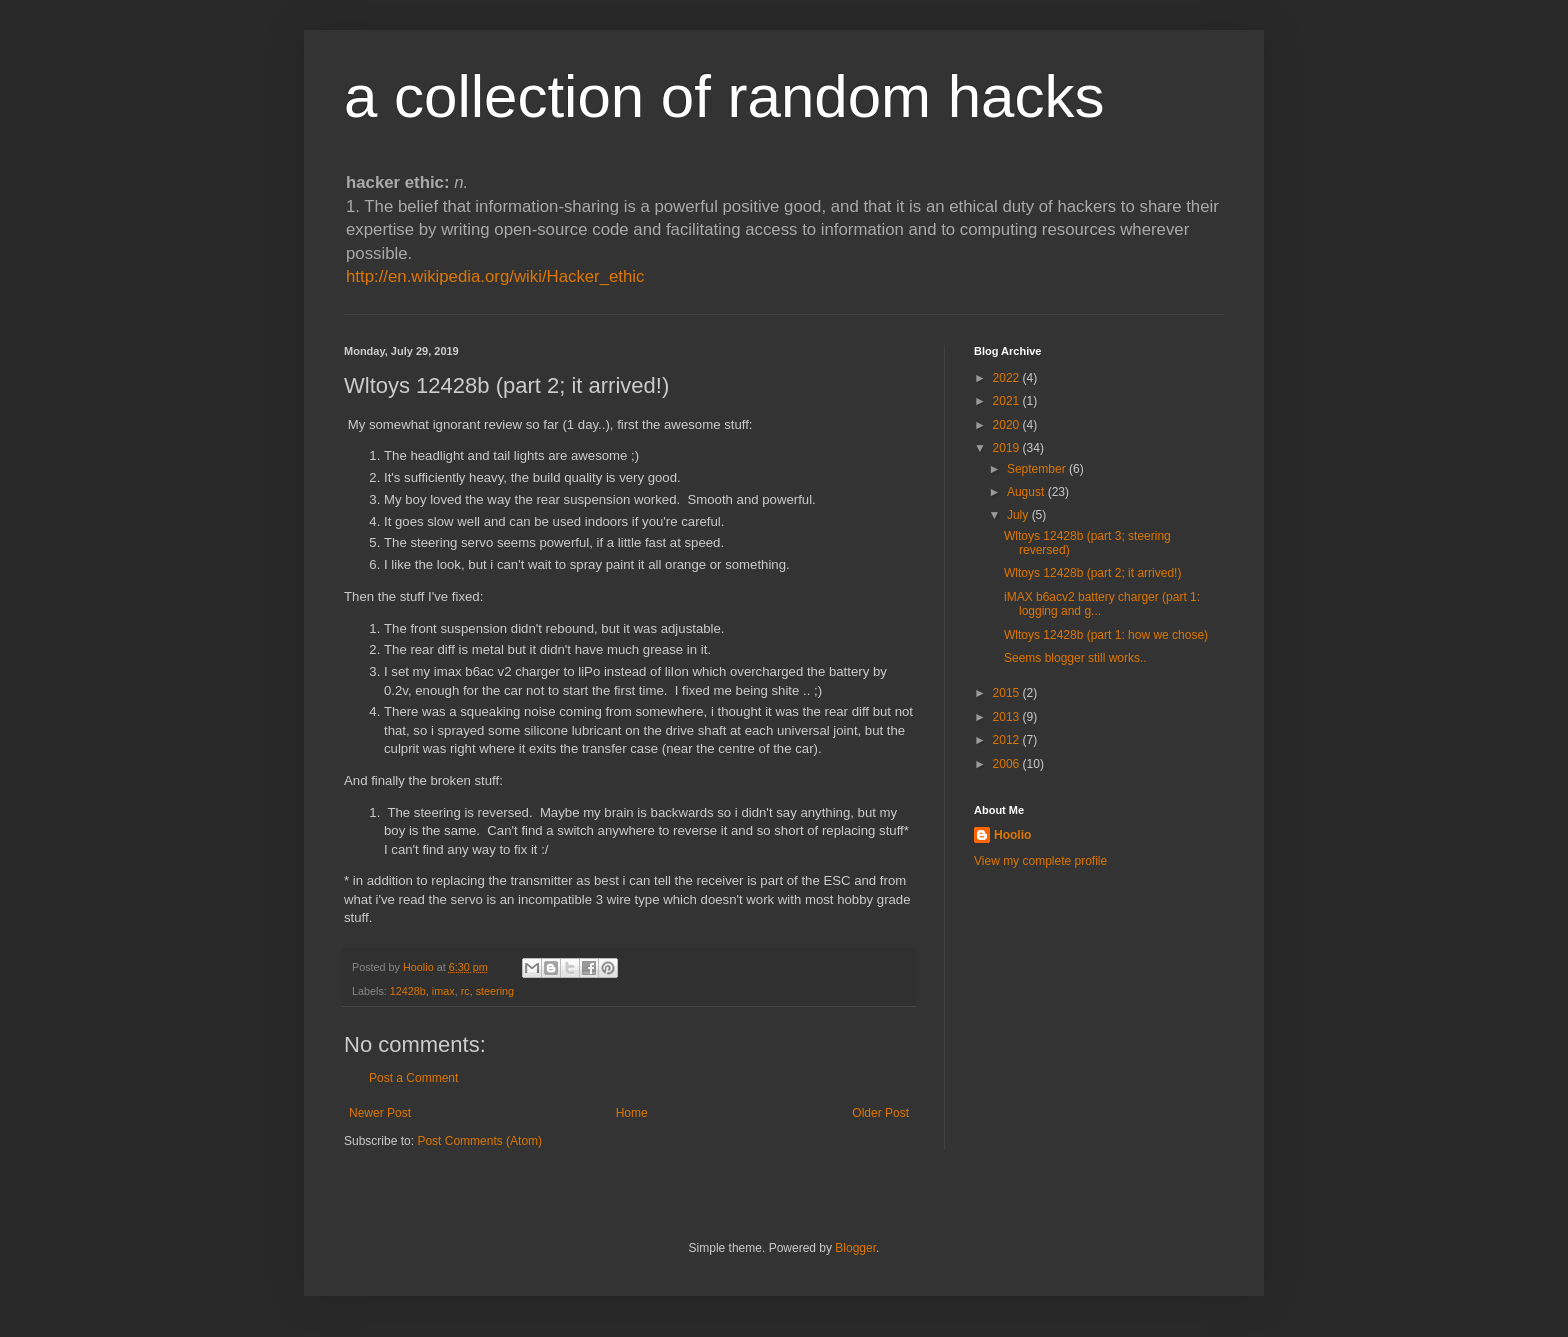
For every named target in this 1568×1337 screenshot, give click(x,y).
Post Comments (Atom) (479, 1141)
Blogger (855, 1248)
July (1019, 515)
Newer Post (380, 1113)
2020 (1008, 425)
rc (465, 991)
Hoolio (420, 967)
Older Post (880, 1113)
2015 (1008, 693)
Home (632, 1113)
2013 (1008, 717)
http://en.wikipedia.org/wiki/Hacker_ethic (495, 276)
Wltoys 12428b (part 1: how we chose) (1106, 635)
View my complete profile (1040, 861)
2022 (1008, 378)
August (1027, 492)
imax (443, 991)
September (1038, 469)
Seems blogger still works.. (1075, 658)
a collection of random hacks (724, 96)
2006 (1008, 764)
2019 (1008, 448)
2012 (1008, 740)
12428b (408, 991)
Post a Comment (413, 1078)
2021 (1008, 401)
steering (495, 991)
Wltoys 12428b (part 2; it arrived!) (1092, 573)
